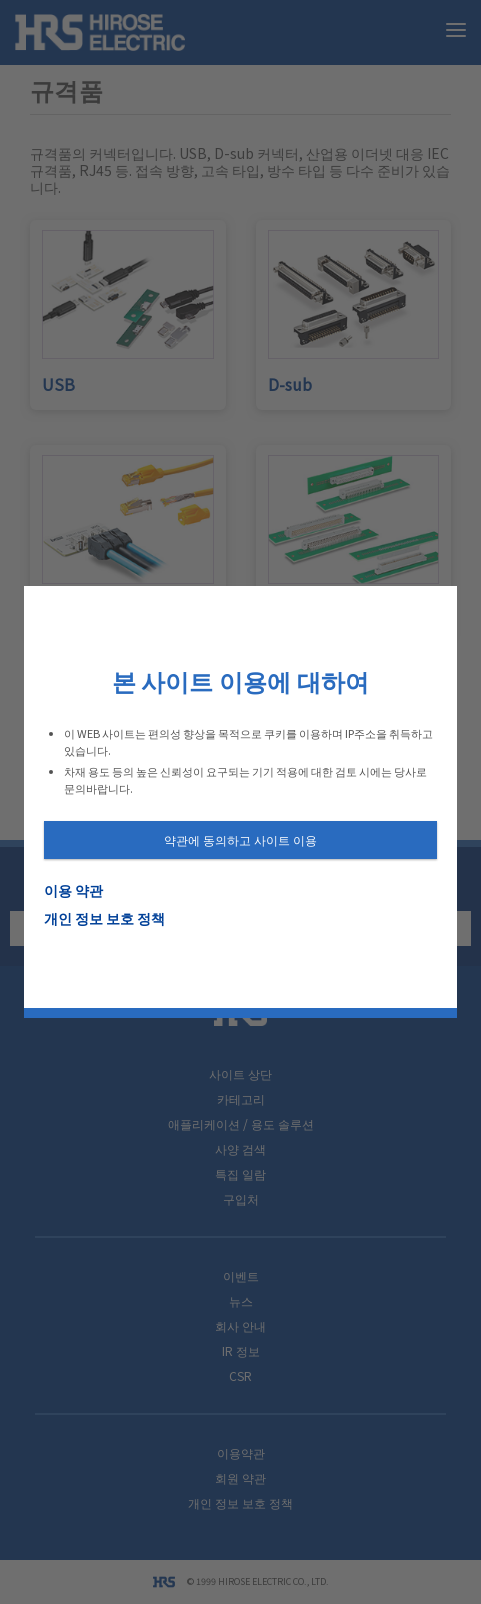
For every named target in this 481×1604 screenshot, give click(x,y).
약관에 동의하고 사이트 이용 (240, 839)
